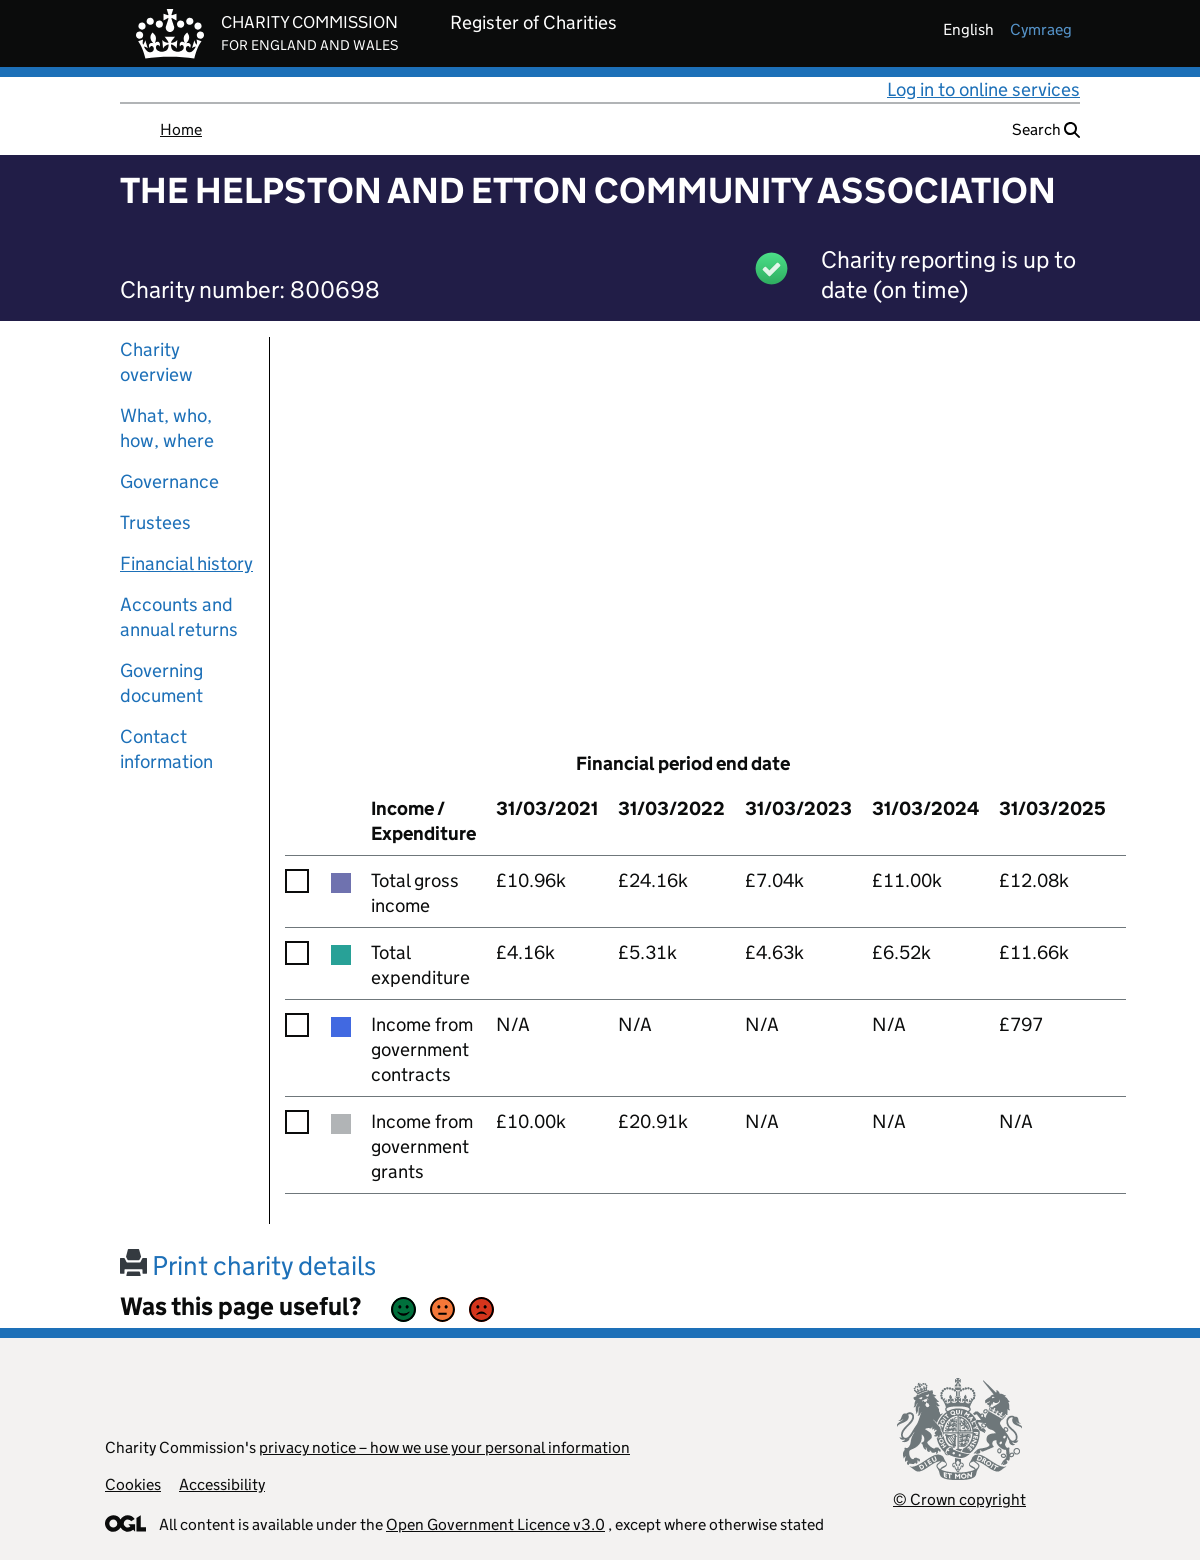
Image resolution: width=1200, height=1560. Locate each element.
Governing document (161, 683)
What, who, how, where (167, 428)
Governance (169, 481)
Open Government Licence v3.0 (495, 1524)
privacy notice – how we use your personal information (444, 1447)
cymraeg (1041, 29)
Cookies (133, 1484)
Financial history (186, 563)
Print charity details (248, 1265)
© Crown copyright (959, 1499)
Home (181, 129)
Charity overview (156, 362)
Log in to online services (983, 89)
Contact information (166, 749)
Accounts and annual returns (179, 617)
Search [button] (1046, 129)
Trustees (155, 522)
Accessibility (222, 1484)
